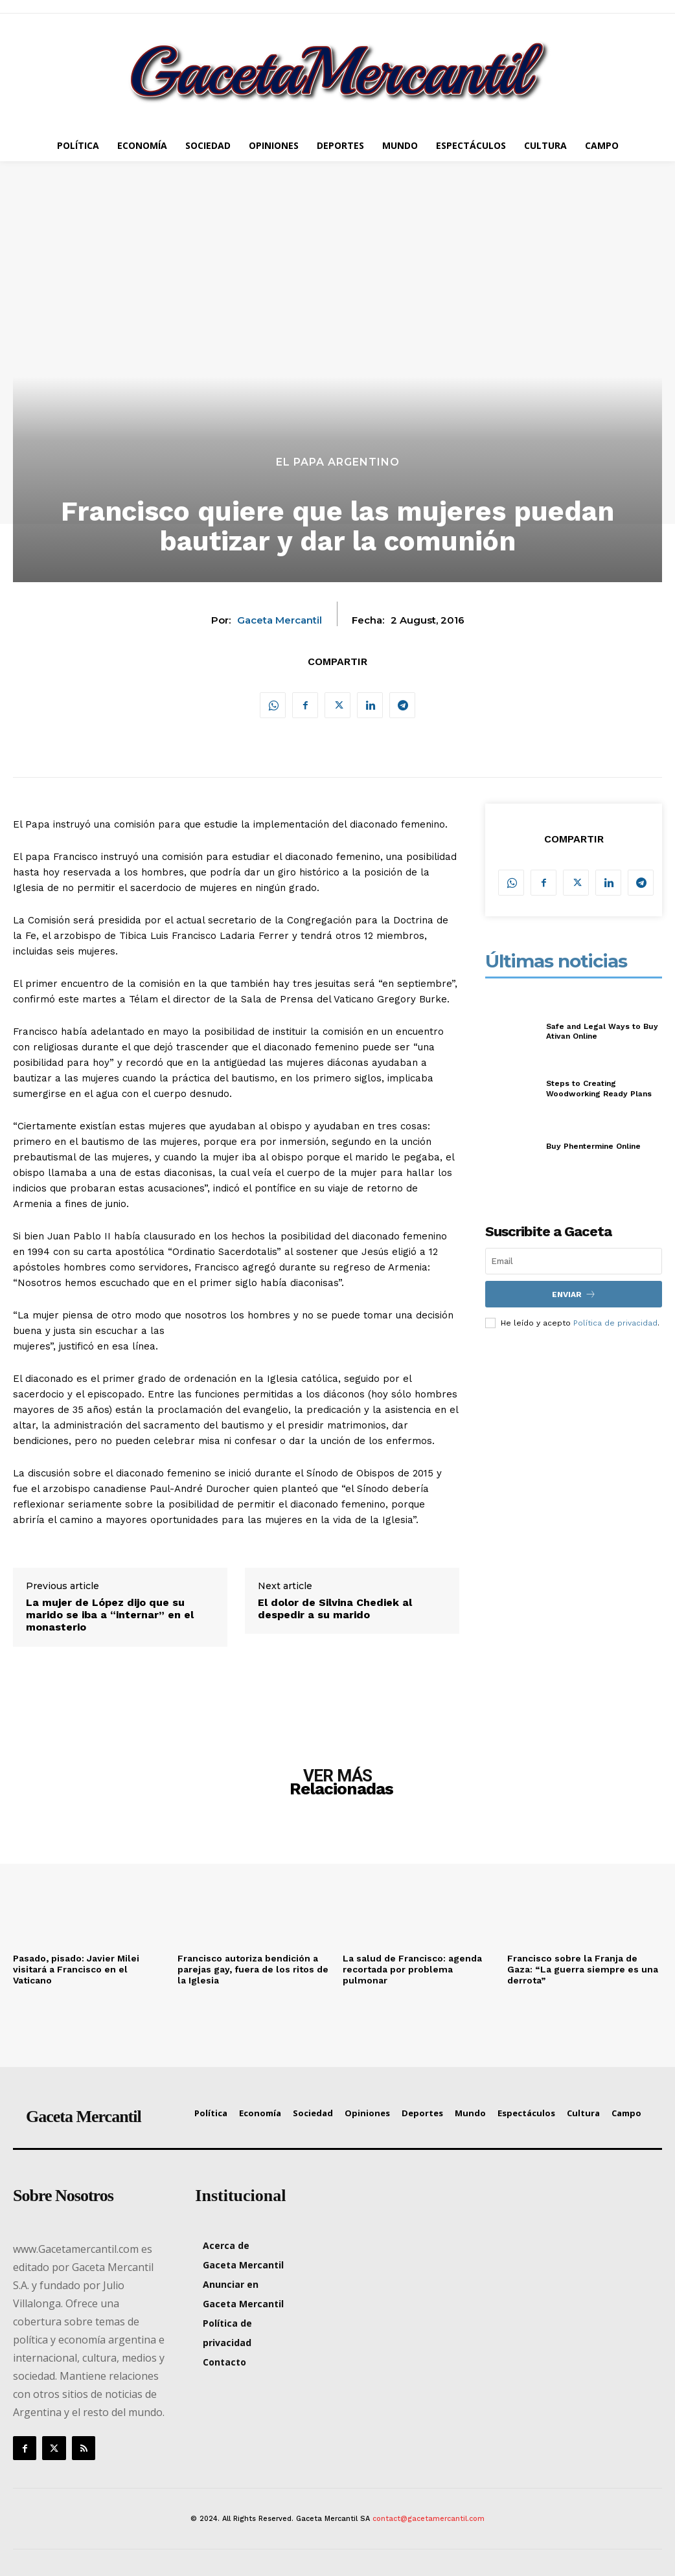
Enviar (574, 1294)
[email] (573, 1261)
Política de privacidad (615, 1322)
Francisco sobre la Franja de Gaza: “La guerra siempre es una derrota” (582, 1969)
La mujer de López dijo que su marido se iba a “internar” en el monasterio (110, 1614)
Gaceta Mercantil (279, 620)
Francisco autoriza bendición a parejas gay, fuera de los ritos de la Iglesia (252, 1969)
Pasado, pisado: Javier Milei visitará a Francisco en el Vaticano (76, 1969)
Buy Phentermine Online (593, 1146)
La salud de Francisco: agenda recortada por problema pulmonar (412, 1969)
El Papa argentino (338, 462)
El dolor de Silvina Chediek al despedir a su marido (335, 1608)
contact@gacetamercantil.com (428, 2518)
